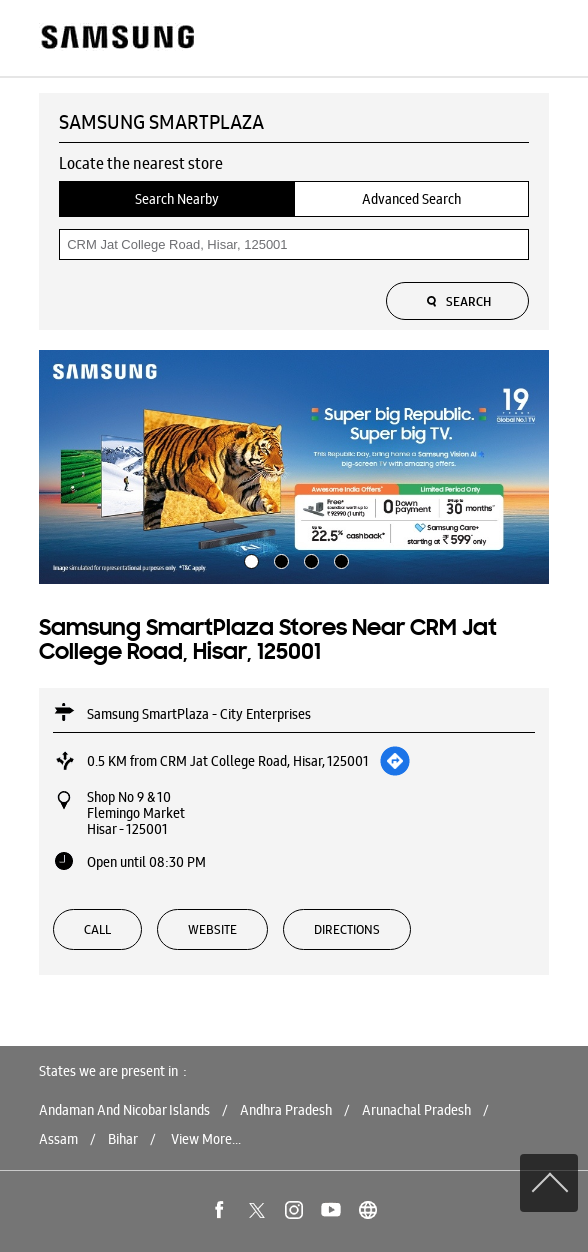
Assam (58, 1139)
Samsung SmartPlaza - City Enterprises (199, 714)
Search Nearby (177, 199)
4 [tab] (339, 559)
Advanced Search (411, 199)
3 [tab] (309, 559)
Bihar (123, 1139)
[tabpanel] (294, 467)
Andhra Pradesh (286, 1110)
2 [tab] (279, 559)
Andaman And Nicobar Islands (124, 1110)
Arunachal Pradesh (416, 1110)
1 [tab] (249, 559)
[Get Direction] (395, 761)
